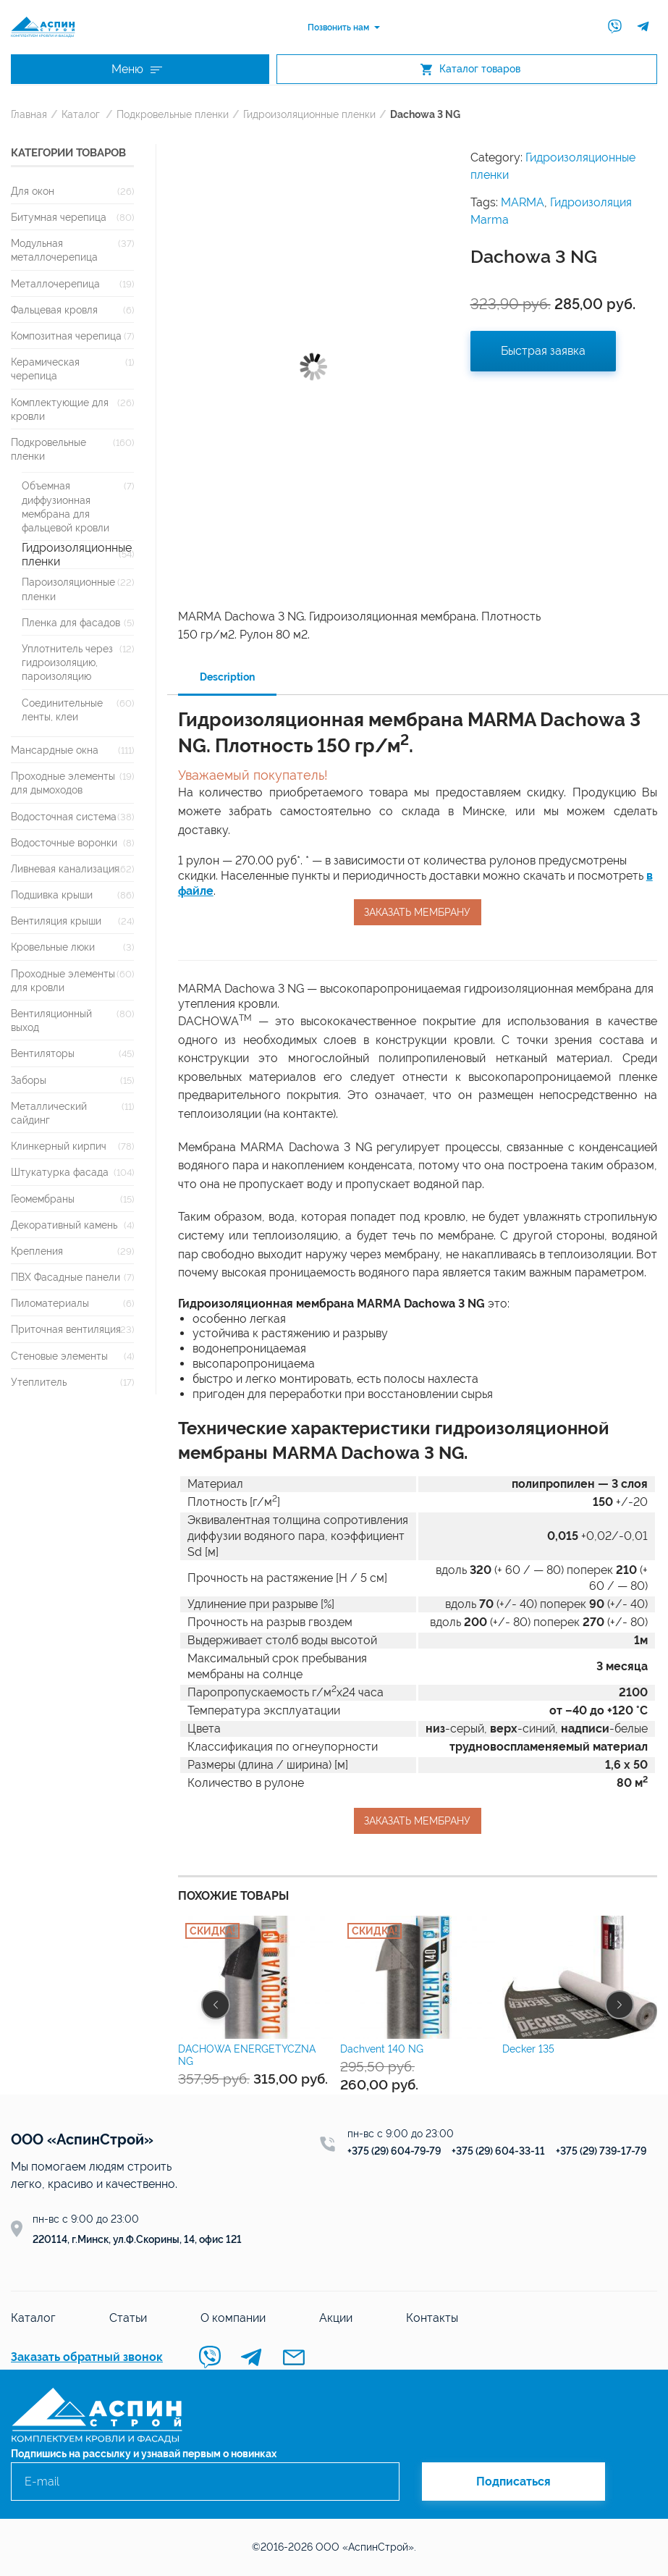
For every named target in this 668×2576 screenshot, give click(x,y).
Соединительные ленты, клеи (62, 709)
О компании (233, 2318)
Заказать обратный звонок (87, 2357)
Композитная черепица (66, 335)
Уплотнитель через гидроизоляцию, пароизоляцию (67, 662)
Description (227, 677)
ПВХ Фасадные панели (65, 1277)
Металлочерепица (55, 283)
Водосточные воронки (64, 842)
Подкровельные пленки (173, 114)
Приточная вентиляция (66, 1329)
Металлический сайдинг (49, 1113)
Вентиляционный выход (51, 1020)
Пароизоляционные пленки (68, 589)
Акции (335, 2318)
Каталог (81, 114)
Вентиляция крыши (56, 920)
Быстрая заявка (543, 351)
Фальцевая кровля (54, 309)
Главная (29, 114)
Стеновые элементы (59, 1356)
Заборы (28, 1080)
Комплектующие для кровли (60, 409)
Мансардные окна (54, 750)
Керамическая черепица (45, 368)
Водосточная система (64, 816)
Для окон (32, 191)
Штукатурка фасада (60, 1172)
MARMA (522, 202)
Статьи (128, 2318)
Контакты (432, 2318)
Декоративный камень (64, 1224)
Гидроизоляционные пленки (309, 114)
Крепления (37, 1251)
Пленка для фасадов (71, 622)
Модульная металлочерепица (54, 250)
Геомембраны (43, 1198)
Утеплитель (39, 1382)
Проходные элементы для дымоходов (63, 783)
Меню (136, 69)
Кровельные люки (53, 946)
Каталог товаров (470, 69)
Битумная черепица (58, 217)
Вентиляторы (43, 1053)
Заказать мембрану (417, 912)
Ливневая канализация (65, 868)
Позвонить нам (338, 27)
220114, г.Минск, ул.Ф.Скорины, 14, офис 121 (137, 2239)
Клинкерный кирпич (58, 1146)
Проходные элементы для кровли (63, 980)
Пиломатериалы (50, 1303)
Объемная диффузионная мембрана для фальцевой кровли (65, 506)
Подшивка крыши (52, 894)
